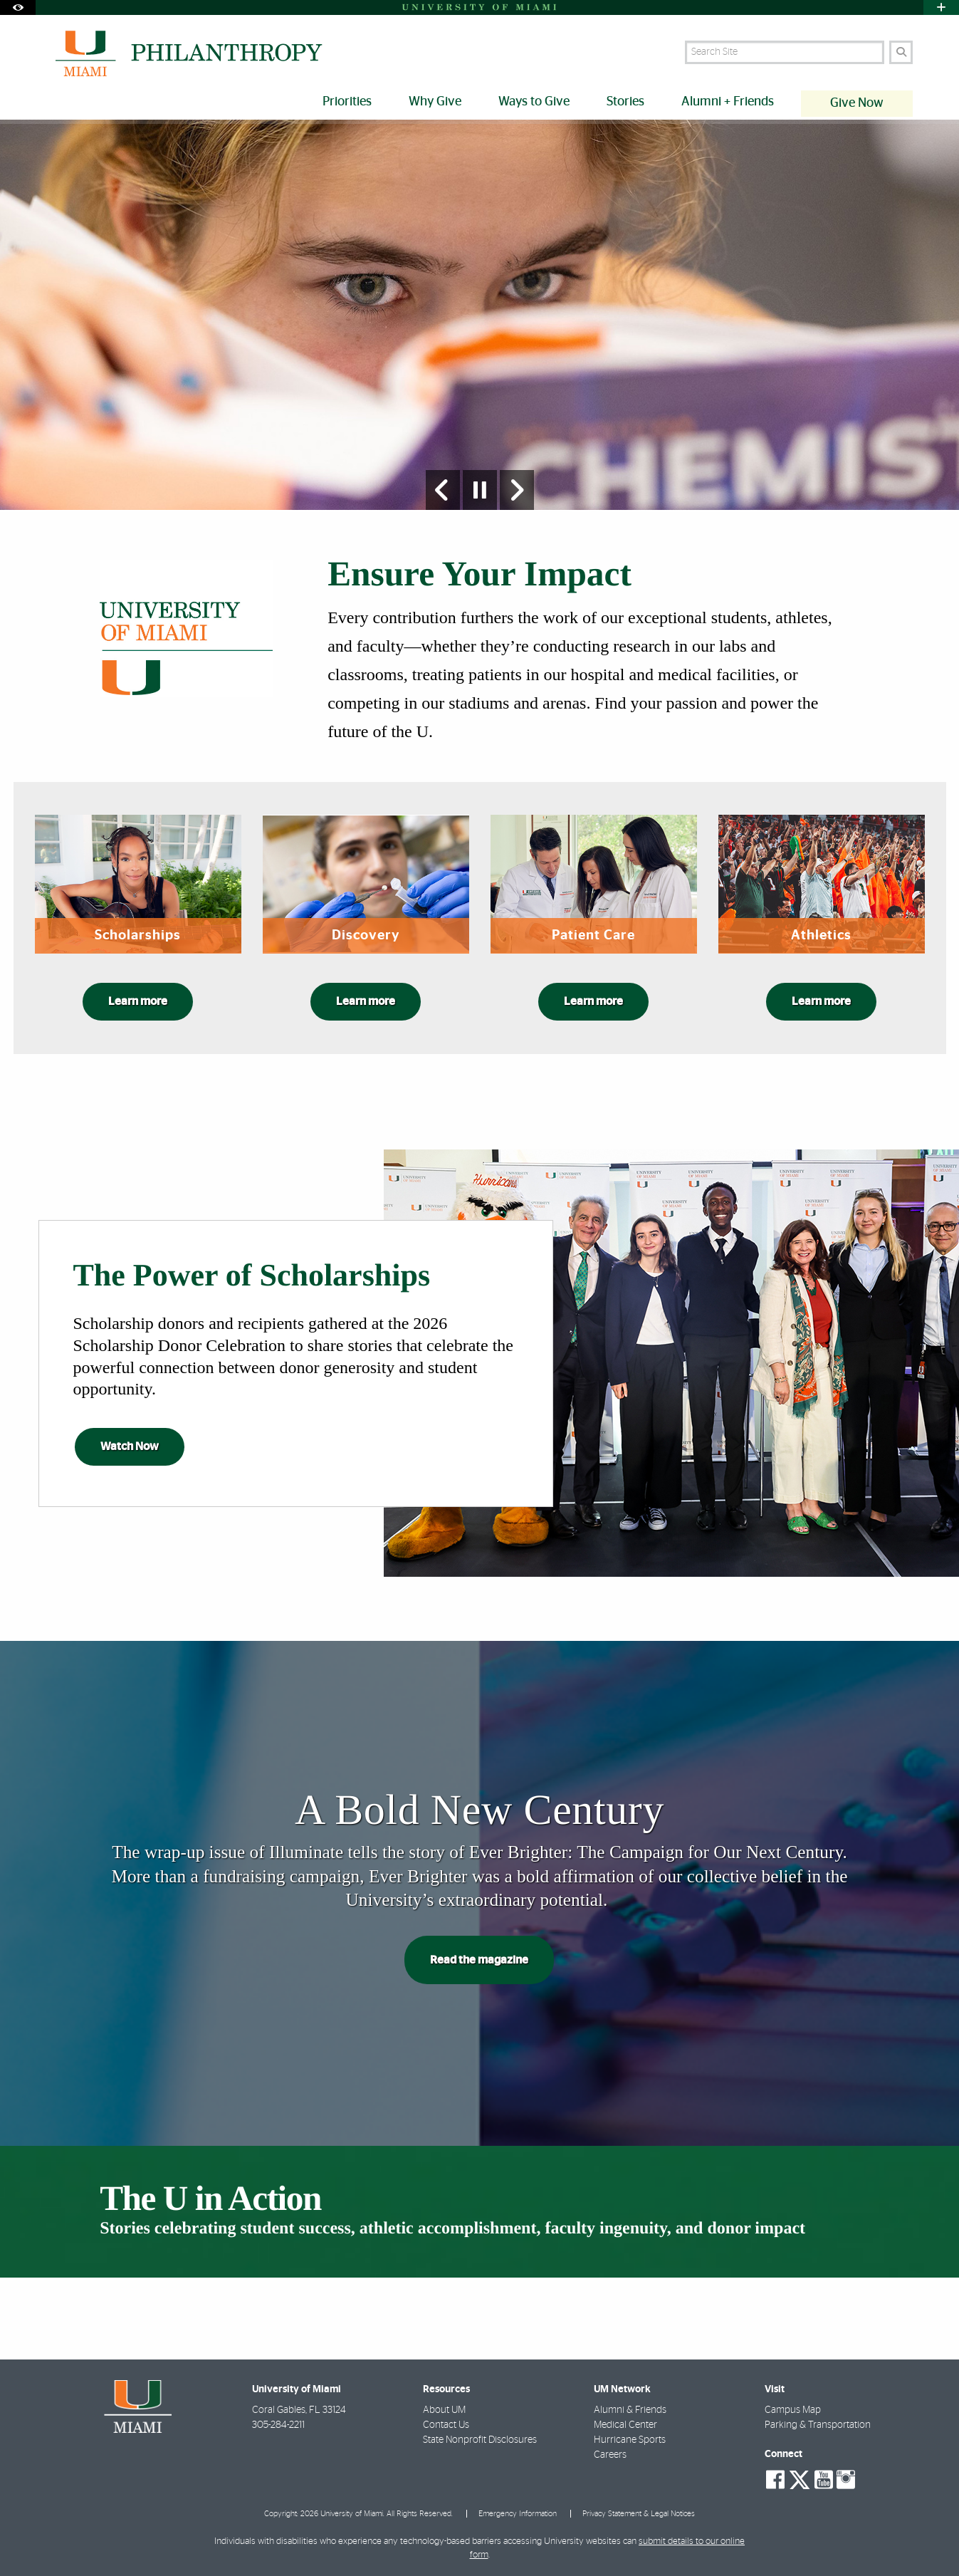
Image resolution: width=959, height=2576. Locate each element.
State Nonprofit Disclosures (480, 2440)
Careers (610, 2455)
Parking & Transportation (818, 2425)
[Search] (901, 52)
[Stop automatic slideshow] (480, 490)
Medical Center (625, 2425)
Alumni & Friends (630, 2410)
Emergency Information (517, 2514)
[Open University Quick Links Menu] (941, 7)
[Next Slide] (517, 490)
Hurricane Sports (630, 2440)
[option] (479, 315)
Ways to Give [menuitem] (534, 101)
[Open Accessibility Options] (18, 7)
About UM (444, 2410)
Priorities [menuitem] (347, 101)
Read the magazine (479, 1960)
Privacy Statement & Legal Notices (638, 2514)
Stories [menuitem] (625, 101)
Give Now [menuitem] (857, 103)
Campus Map (793, 2410)
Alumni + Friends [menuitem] (727, 101)
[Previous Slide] (443, 490)
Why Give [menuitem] (435, 101)
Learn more (137, 1001)
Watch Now (129, 1446)
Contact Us (446, 2425)
